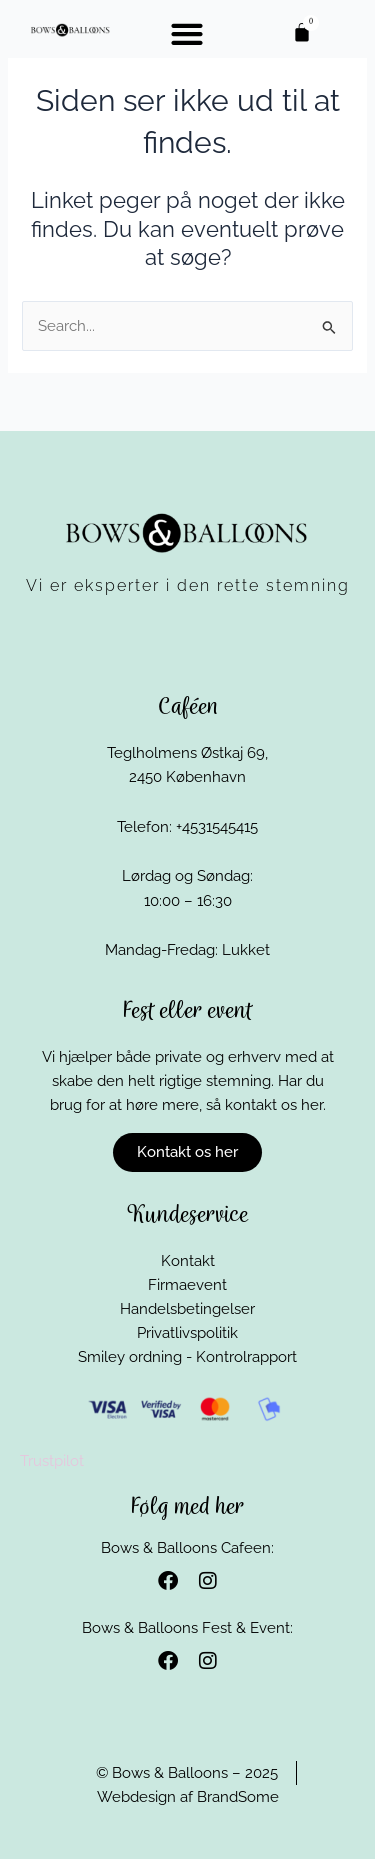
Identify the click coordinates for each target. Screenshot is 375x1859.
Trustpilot (52, 1460)
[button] (186, 33)
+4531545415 (217, 826)
